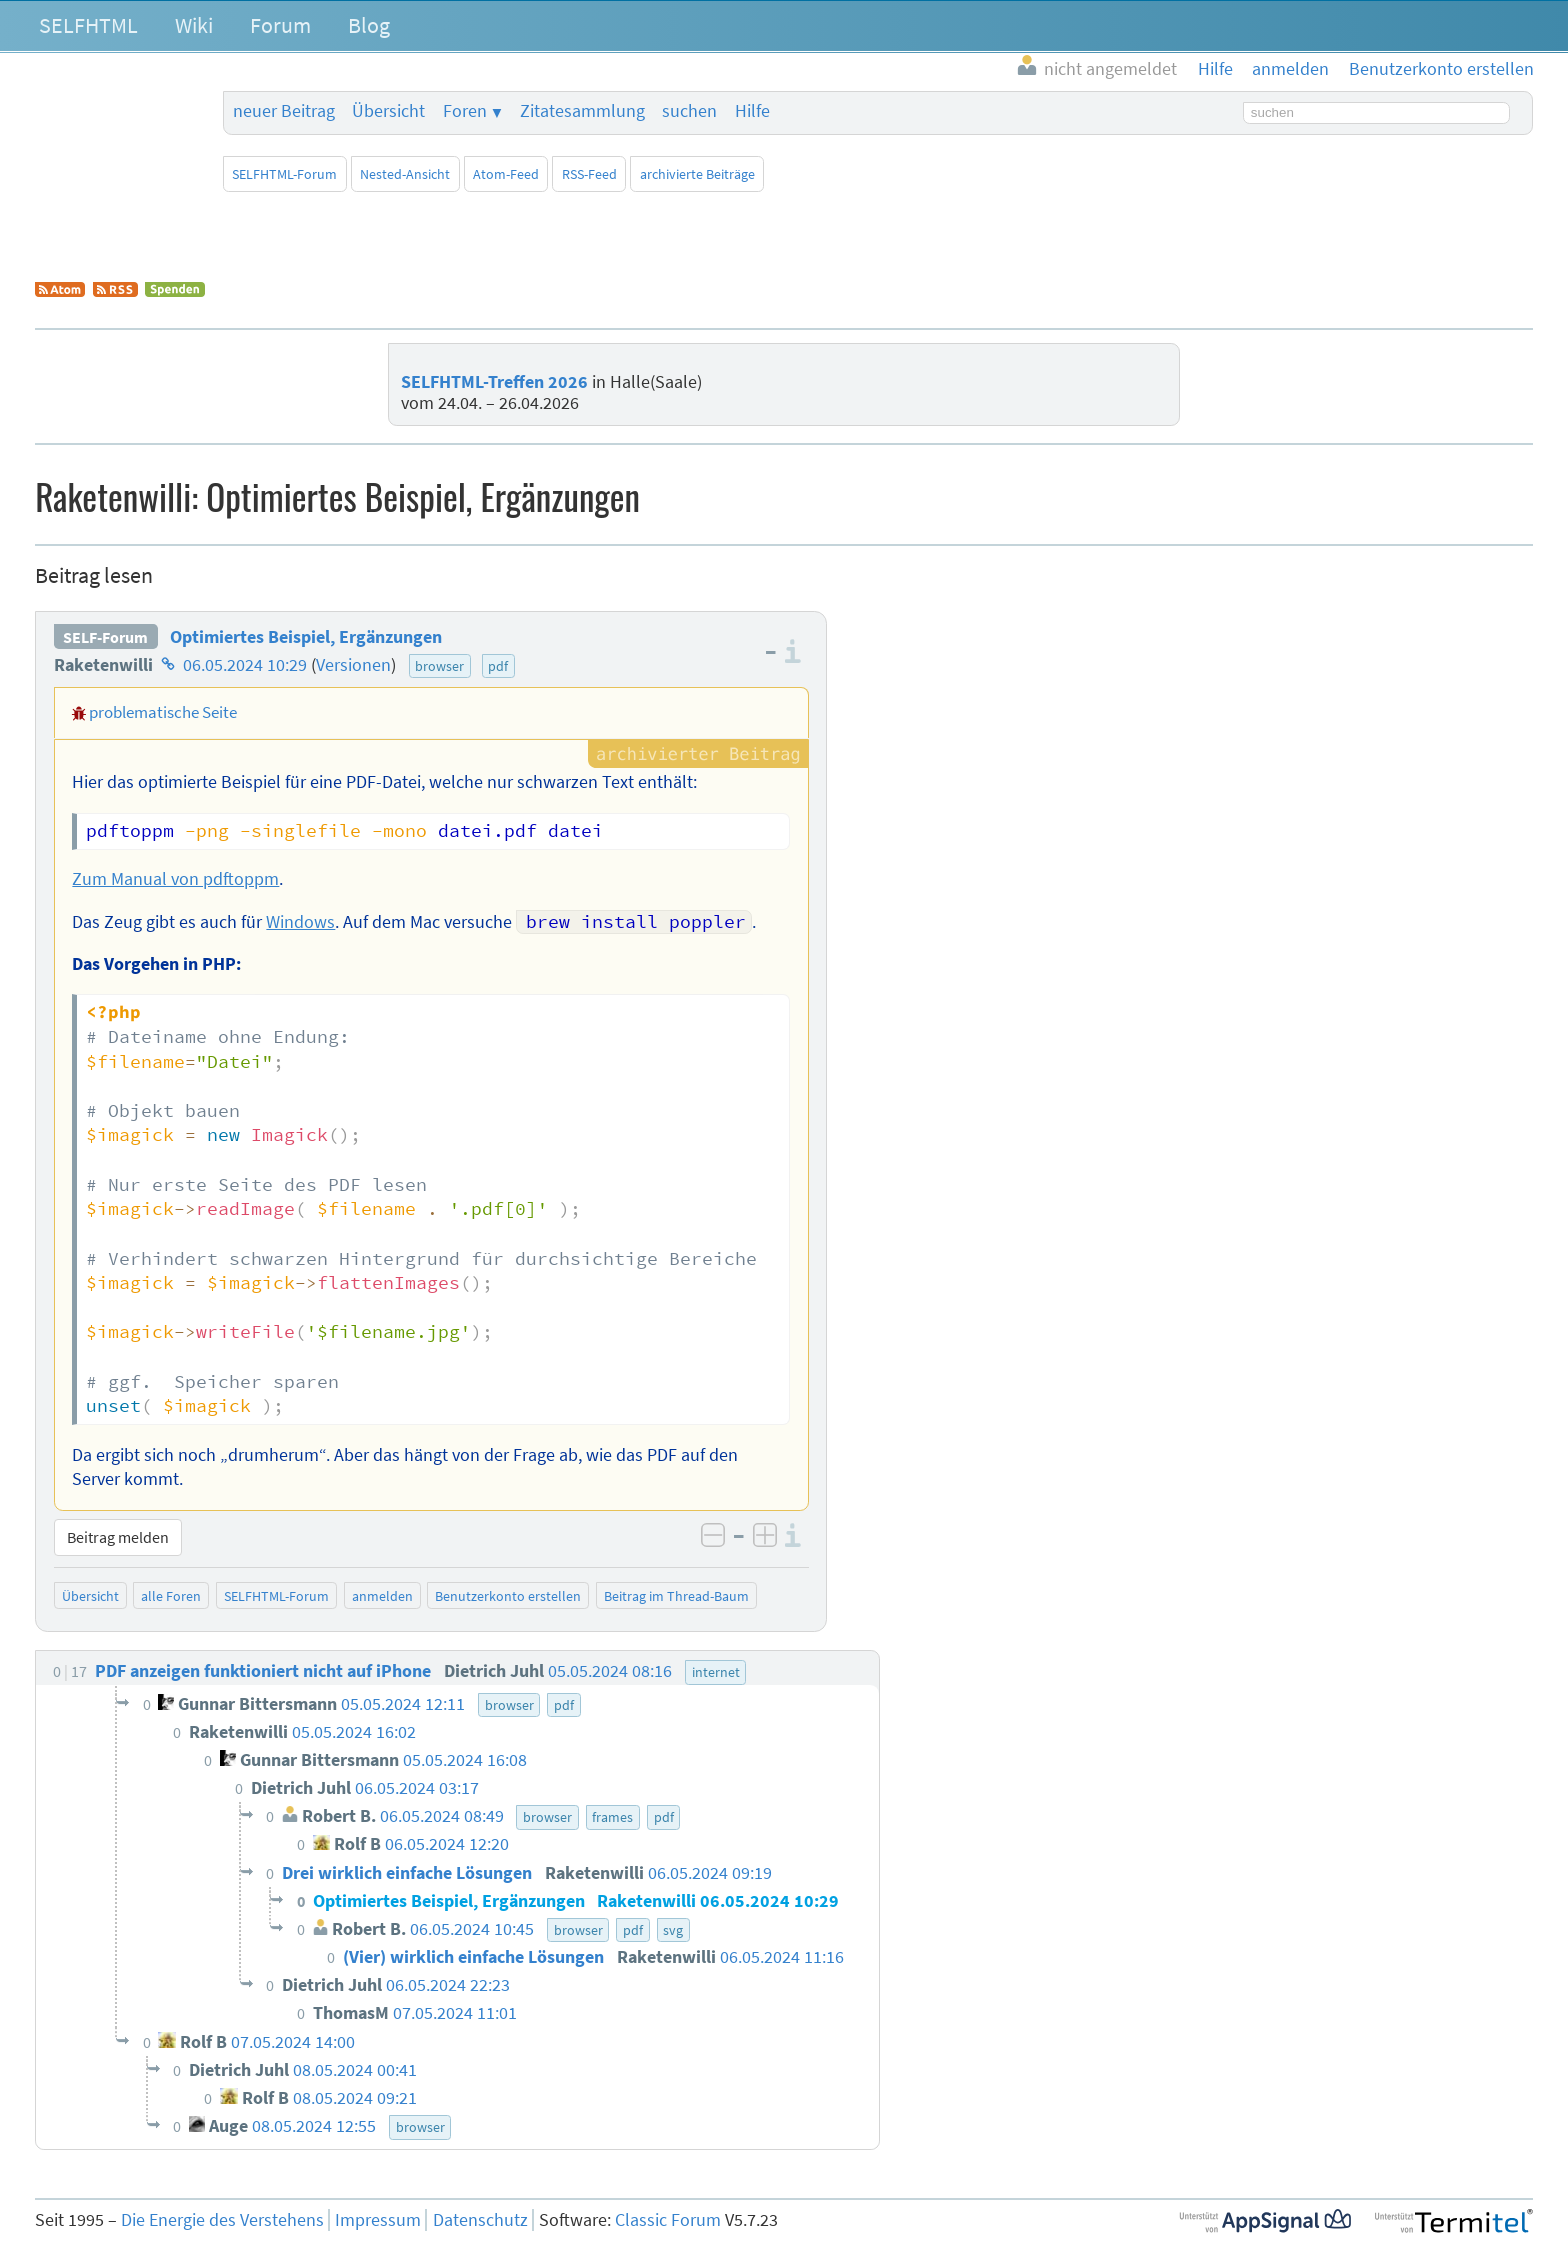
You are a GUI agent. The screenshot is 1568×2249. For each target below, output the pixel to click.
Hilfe (752, 111)
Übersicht (388, 111)
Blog (369, 25)
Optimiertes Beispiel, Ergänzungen (306, 637)
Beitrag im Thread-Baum (676, 1596)
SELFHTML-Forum (284, 174)
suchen (689, 111)
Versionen (353, 665)
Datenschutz (480, 2220)
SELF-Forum (105, 637)
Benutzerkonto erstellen (508, 1596)
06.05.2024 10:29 (245, 665)
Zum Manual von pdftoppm (175, 879)
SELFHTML (88, 25)
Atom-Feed (506, 174)
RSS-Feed (589, 174)
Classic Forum (668, 2220)
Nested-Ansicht (405, 174)
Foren (465, 111)
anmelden (382, 1596)
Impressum (378, 2220)
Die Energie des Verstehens (222, 2220)
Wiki (194, 25)
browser (439, 666)
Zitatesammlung (582, 111)
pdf (498, 666)
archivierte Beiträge (697, 174)
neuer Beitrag (284, 111)
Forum (280, 25)
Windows (300, 922)
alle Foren (171, 1596)
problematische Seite (163, 712)
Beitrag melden (118, 1537)
